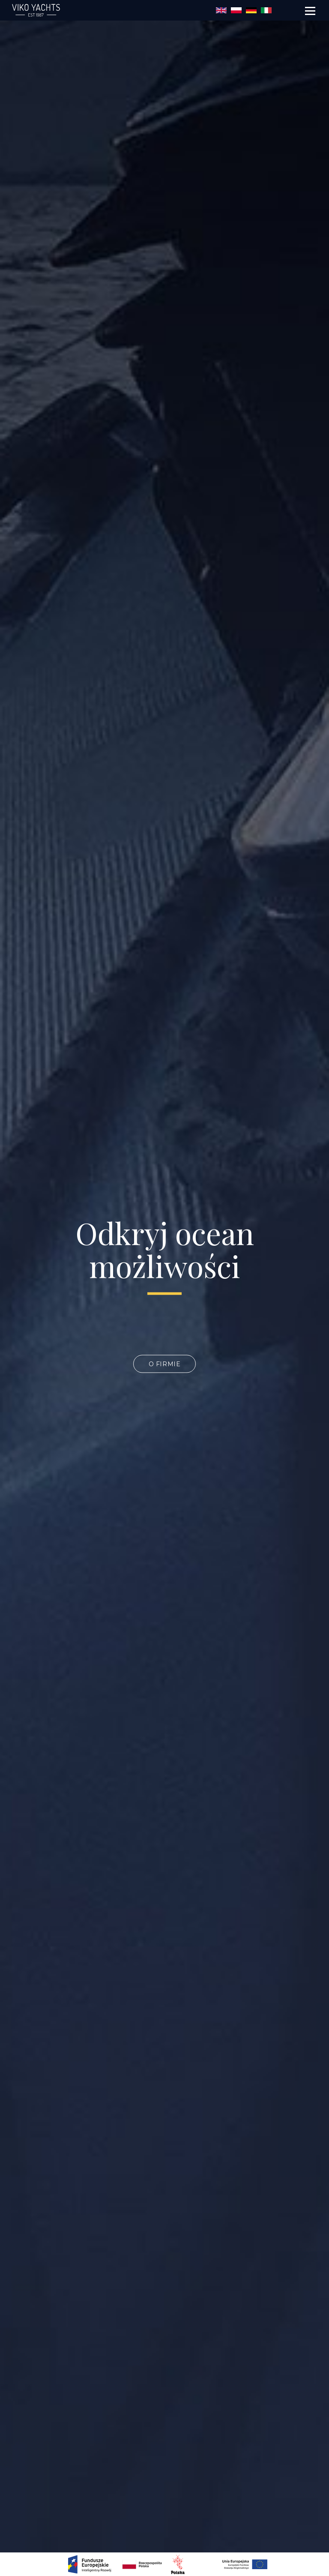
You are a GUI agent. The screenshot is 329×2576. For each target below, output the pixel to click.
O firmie (165, 1363)
